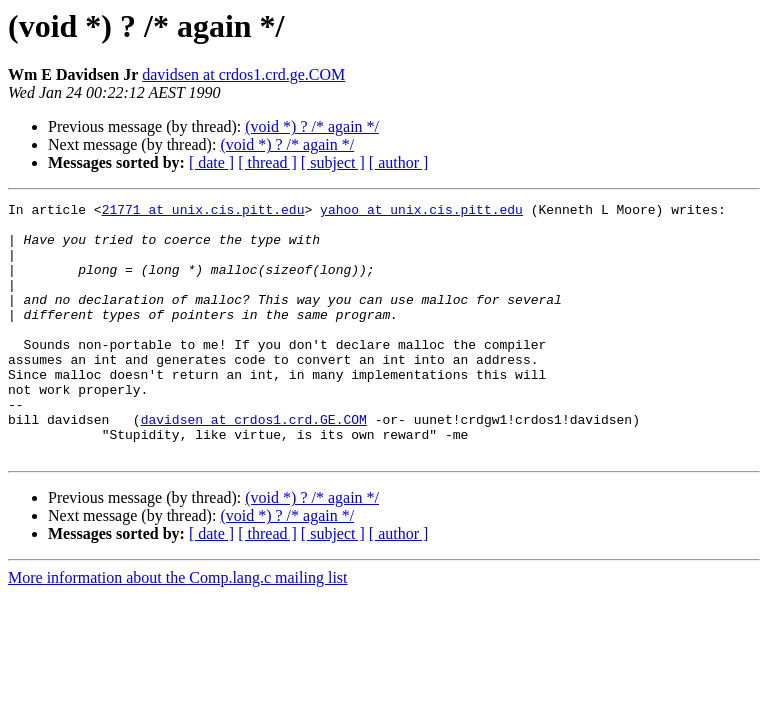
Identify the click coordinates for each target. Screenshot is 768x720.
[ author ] (399, 162)
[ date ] (211, 162)
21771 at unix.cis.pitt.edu (203, 212)
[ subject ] (333, 162)
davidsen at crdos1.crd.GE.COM (254, 464)
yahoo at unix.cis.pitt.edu (421, 212)
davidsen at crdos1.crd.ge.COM (243, 74)
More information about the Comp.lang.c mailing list (178, 628)
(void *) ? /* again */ (312, 126)
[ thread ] (267, 162)
